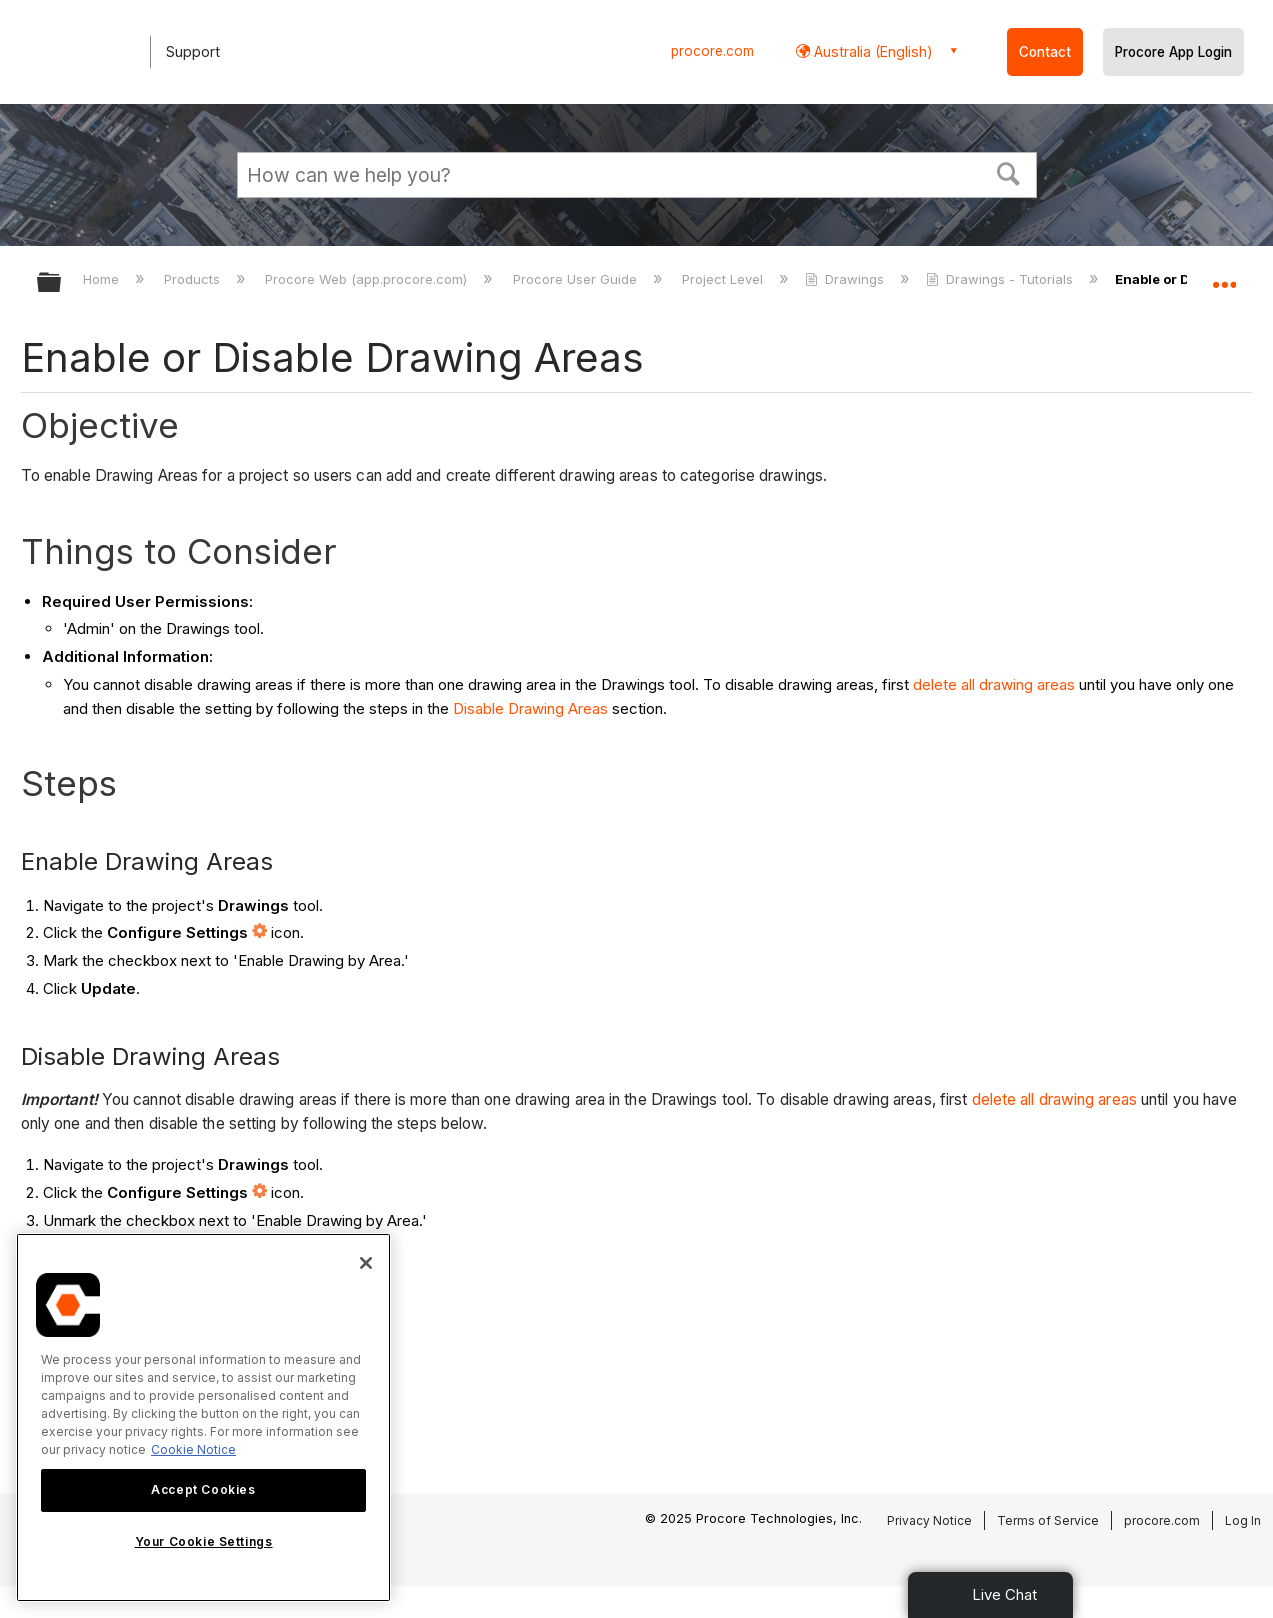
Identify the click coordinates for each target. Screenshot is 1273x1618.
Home (103, 279)
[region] (203, 1417)
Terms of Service (1048, 1520)
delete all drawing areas (994, 684)
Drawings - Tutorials (1001, 279)
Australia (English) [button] (871, 51)
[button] (1008, 172)
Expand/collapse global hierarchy (62, 283)
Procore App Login (1173, 52)
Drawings (846, 279)
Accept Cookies (203, 1489)
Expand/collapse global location (1224, 276)
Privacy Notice (929, 1520)
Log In (1243, 1520)
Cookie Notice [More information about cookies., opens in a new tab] (193, 1449)
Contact (1045, 52)
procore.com (712, 51)
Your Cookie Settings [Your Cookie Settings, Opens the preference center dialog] (204, 1541)
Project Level (724, 279)
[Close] (366, 1263)
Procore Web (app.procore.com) (368, 279)
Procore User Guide (577, 279)
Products (194, 279)
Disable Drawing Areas (530, 708)
